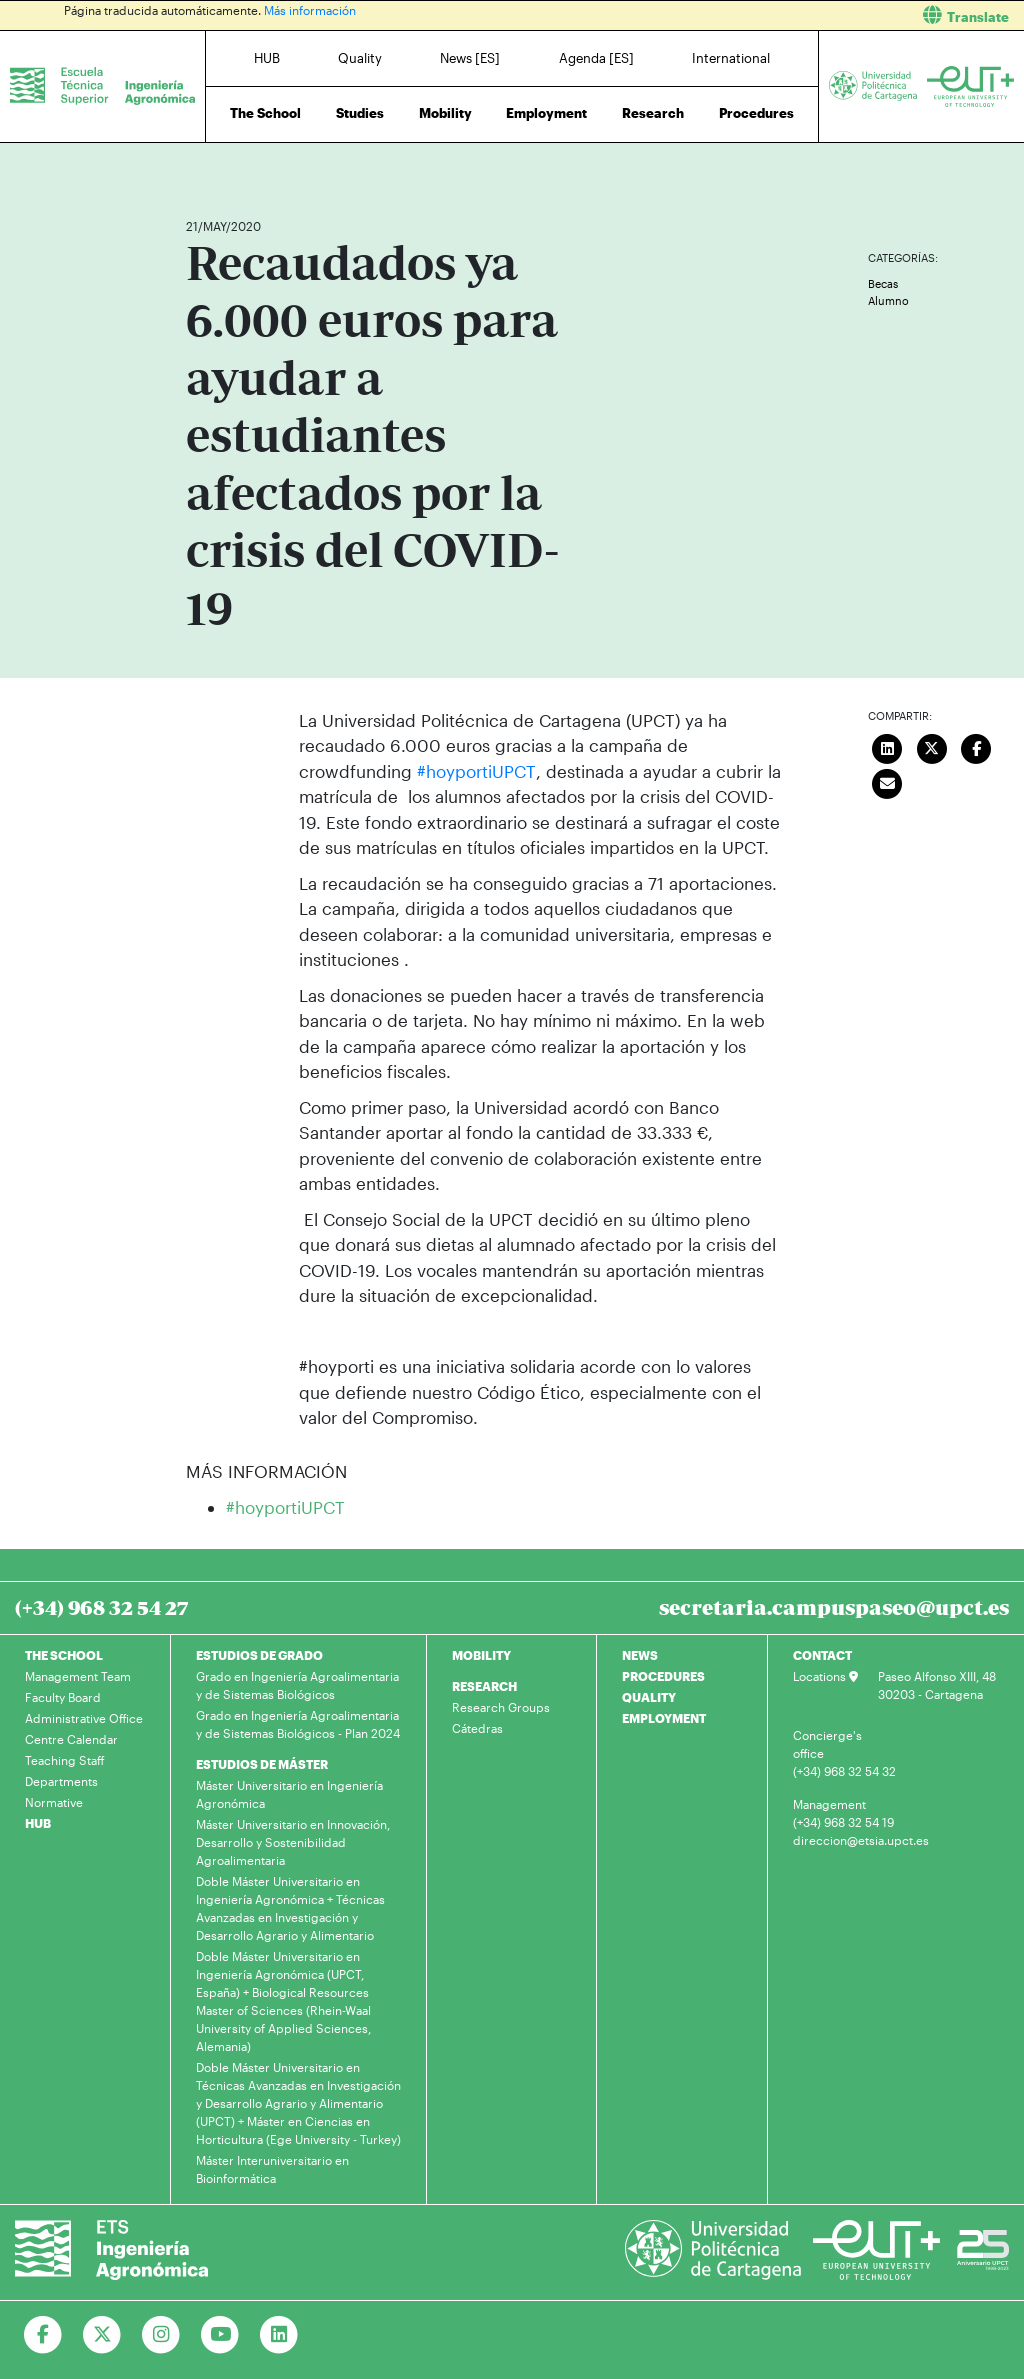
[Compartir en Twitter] (932, 747)
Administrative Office (84, 1718)
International (731, 58)
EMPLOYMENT (664, 1718)
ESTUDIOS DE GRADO (259, 1655)
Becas (883, 283)
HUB (267, 58)
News (241, 167)
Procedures (756, 113)
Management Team (78, 1676)
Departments (61, 1781)
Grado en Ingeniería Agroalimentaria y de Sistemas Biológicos (297, 1685)
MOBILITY (481, 1655)
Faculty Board (63, 1697)
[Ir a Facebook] (43, 2335)
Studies (360, 113)
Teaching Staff (65, 1760)
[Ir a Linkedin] (279, 2335)
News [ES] (470, 58)
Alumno (888, 300)
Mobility (445, 113)
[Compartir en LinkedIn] (887, 747)
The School (265, 113)
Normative (54, 1802)
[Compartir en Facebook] (976, 747)
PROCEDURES (663, 1676)
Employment (546, 113)
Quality (360, 58)
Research (653, 113)
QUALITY (649, 1697)
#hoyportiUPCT (475, 771)
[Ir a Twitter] (102, 2335)
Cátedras (477, 1728)
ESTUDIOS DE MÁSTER (262, 1764)
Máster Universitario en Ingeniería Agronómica (289, 1794)
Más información (310, 10)
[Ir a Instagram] (161, 2335)
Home (203, 167)
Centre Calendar (71, 1739)
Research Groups (501, 1707)
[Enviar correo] (887, 782)
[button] (775, 15)
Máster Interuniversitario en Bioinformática (272, 2169)
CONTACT (822, 1655)
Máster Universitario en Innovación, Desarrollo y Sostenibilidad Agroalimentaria (293, 1842)
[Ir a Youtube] (220, 2335)
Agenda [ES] (596, 58)
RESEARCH (484, 1686)
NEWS (640, 1655)
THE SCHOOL (64, 1655)
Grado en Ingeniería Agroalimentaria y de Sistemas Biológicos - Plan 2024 (298, 1724)
